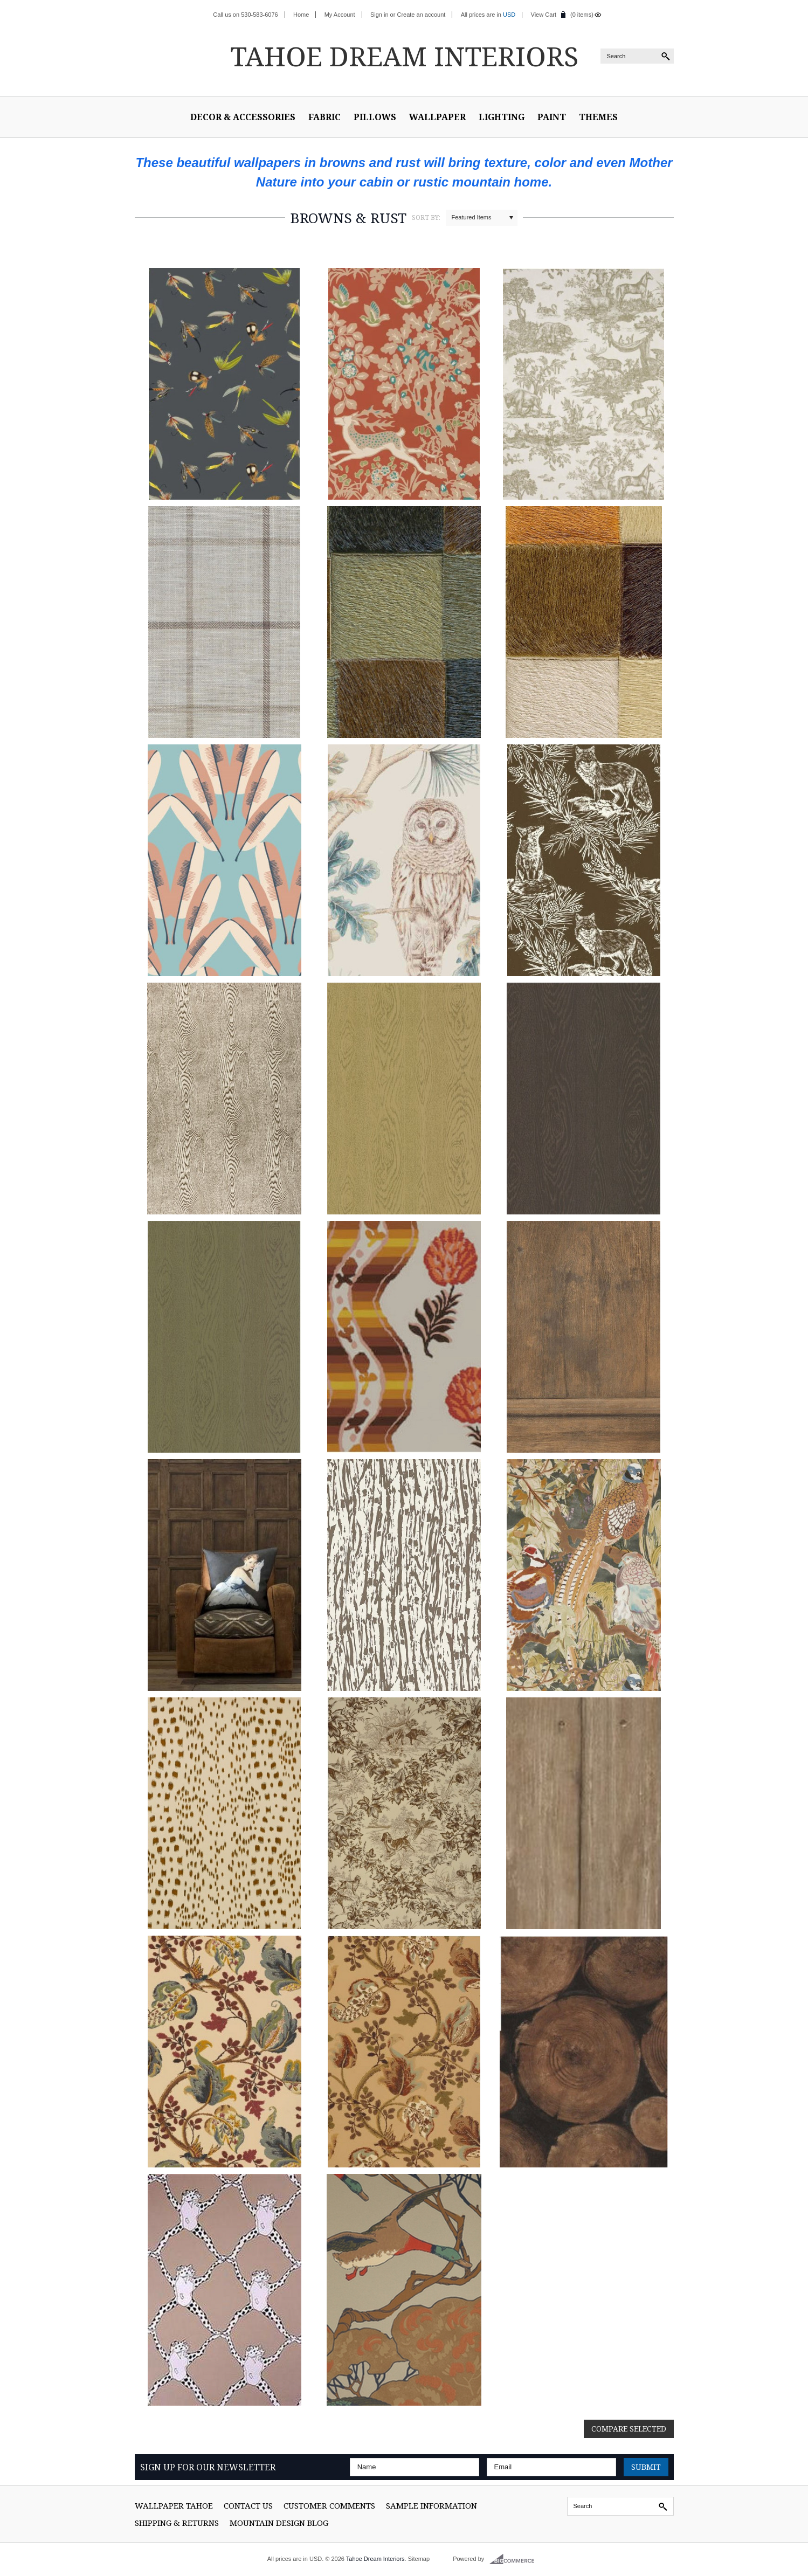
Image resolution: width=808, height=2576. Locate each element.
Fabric (324, 117)
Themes (598, 117)
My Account (339, 14)
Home (301, 14)
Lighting (501, 117)
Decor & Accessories (242, 117)
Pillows (375, 117)
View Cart (543, 14)
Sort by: (426, 217)
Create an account (421, 14)
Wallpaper (437, 117)
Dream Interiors (404, 56)
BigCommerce (515, 2559)
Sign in (379, 14)
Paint (551, 117)
